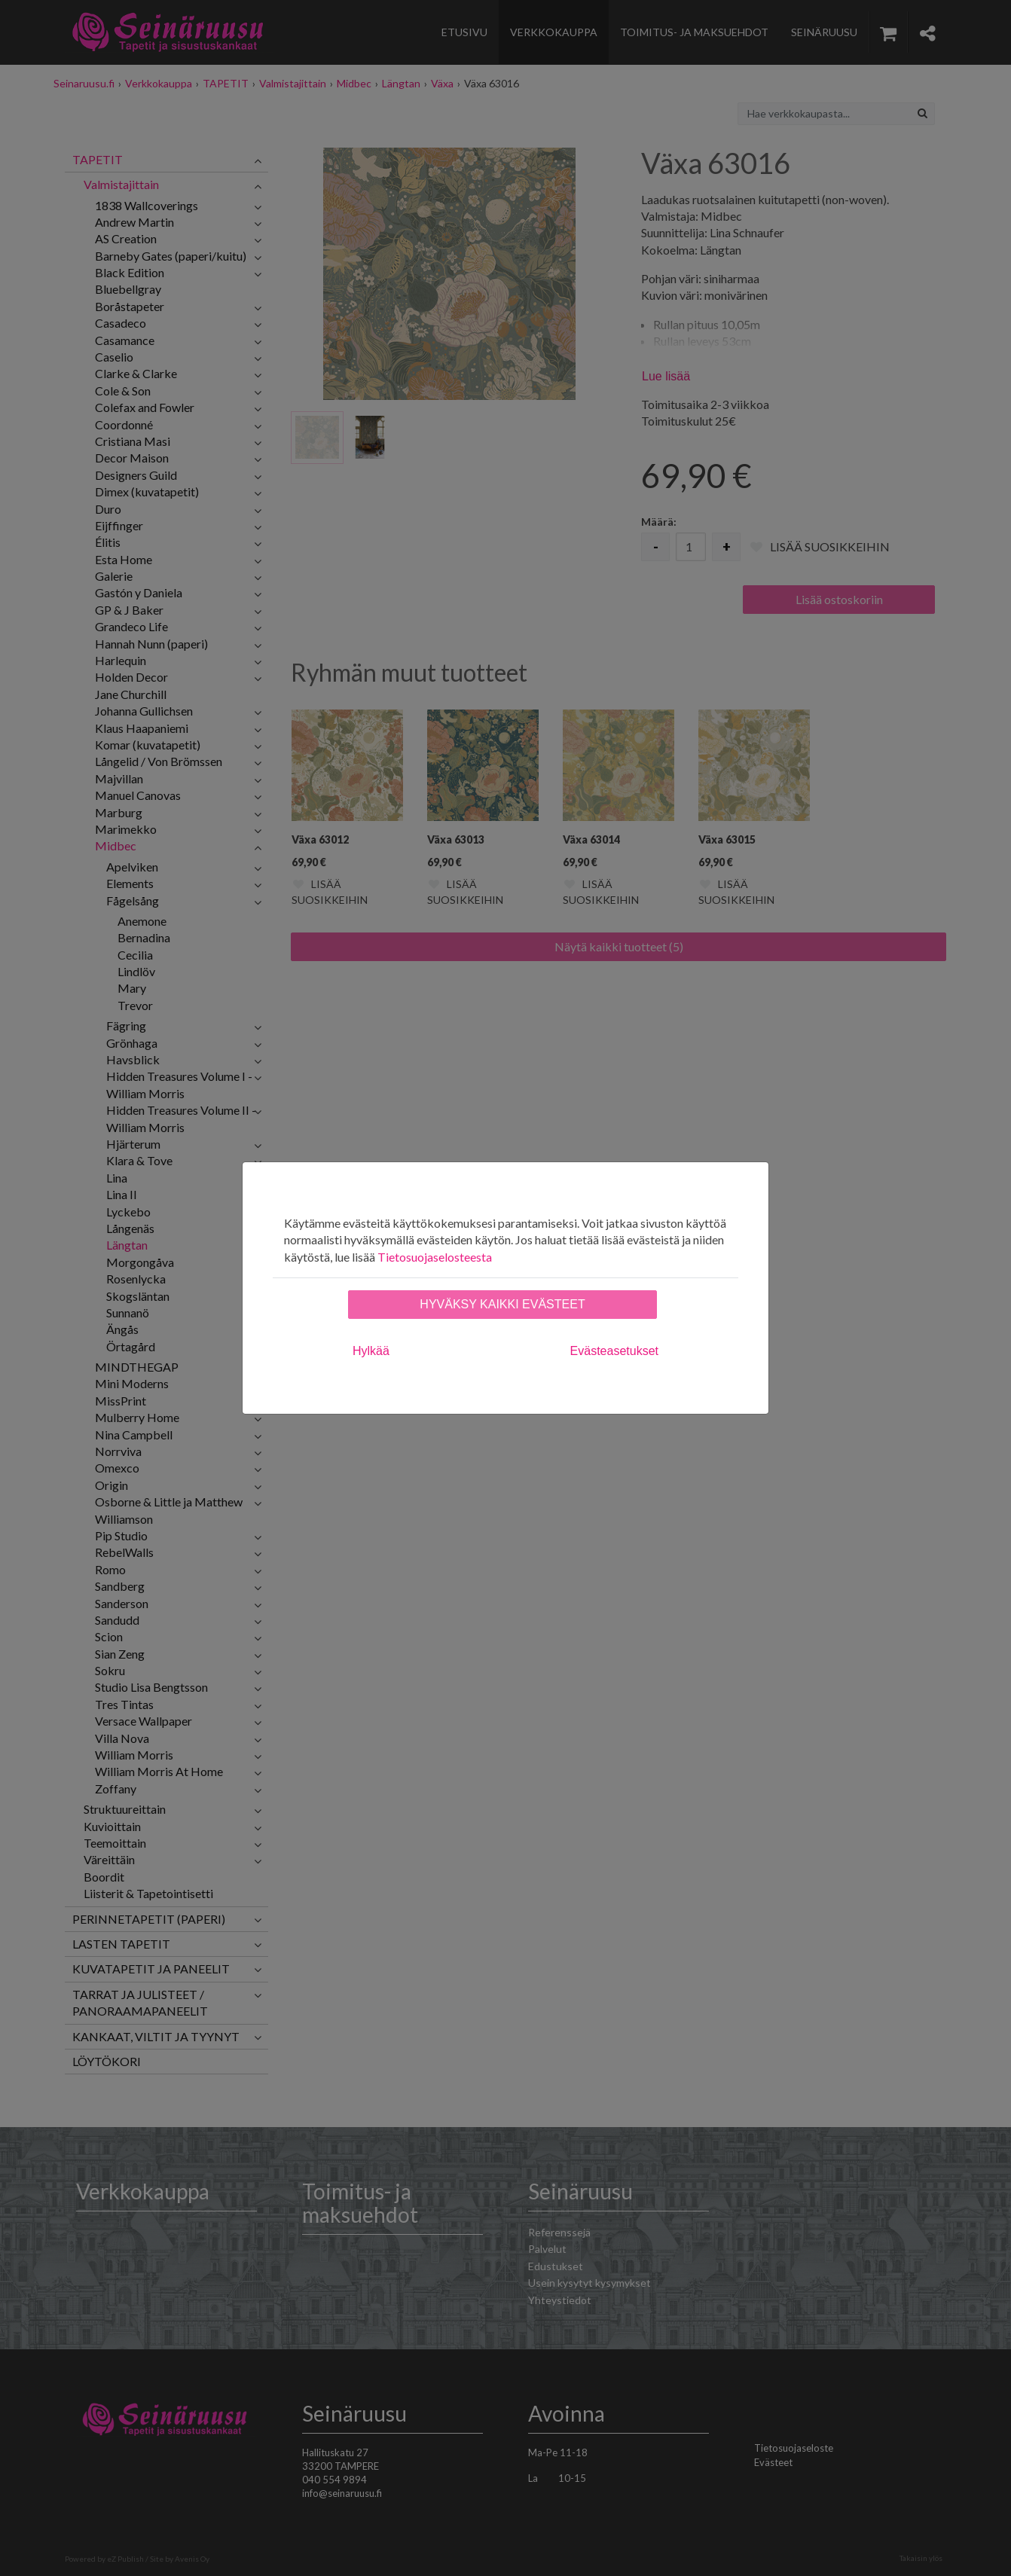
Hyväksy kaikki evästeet (502, 1304)
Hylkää (371, 1350)
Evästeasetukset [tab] (614, 1350)
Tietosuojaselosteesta (434, 1257)
